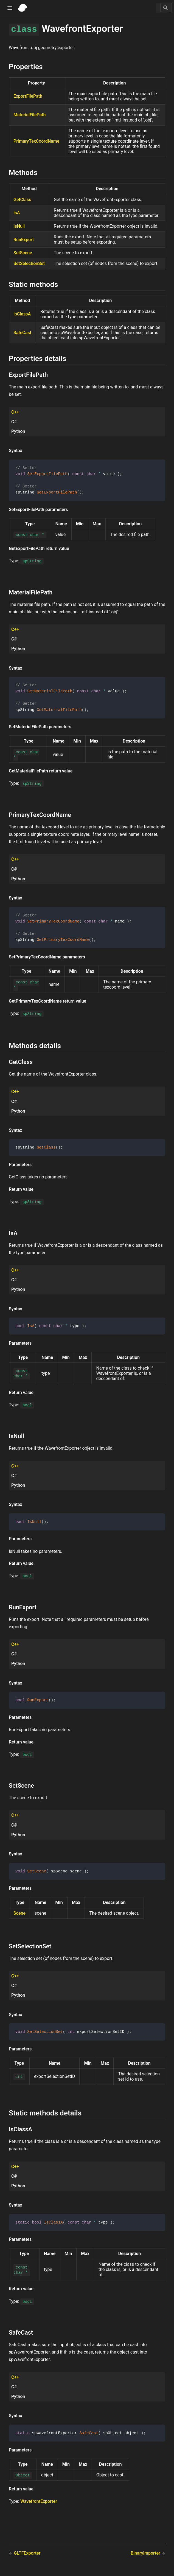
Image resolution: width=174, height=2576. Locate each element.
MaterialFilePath (29, 114)
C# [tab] (14, 421)
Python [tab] (18, 431)
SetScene (22, 252)
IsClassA (22, 314)
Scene (19, 1917)
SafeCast (22, 332)
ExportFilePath (27, 96)
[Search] (166, 7)
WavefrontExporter (38, 2506)
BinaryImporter (146, 2557)
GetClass (22, 199)
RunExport (23, 239)
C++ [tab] (15, 412)
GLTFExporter (27, 2557)
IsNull (19, 226)
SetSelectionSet (29, 263)
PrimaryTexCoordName (36, 141)
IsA (16, 212)
